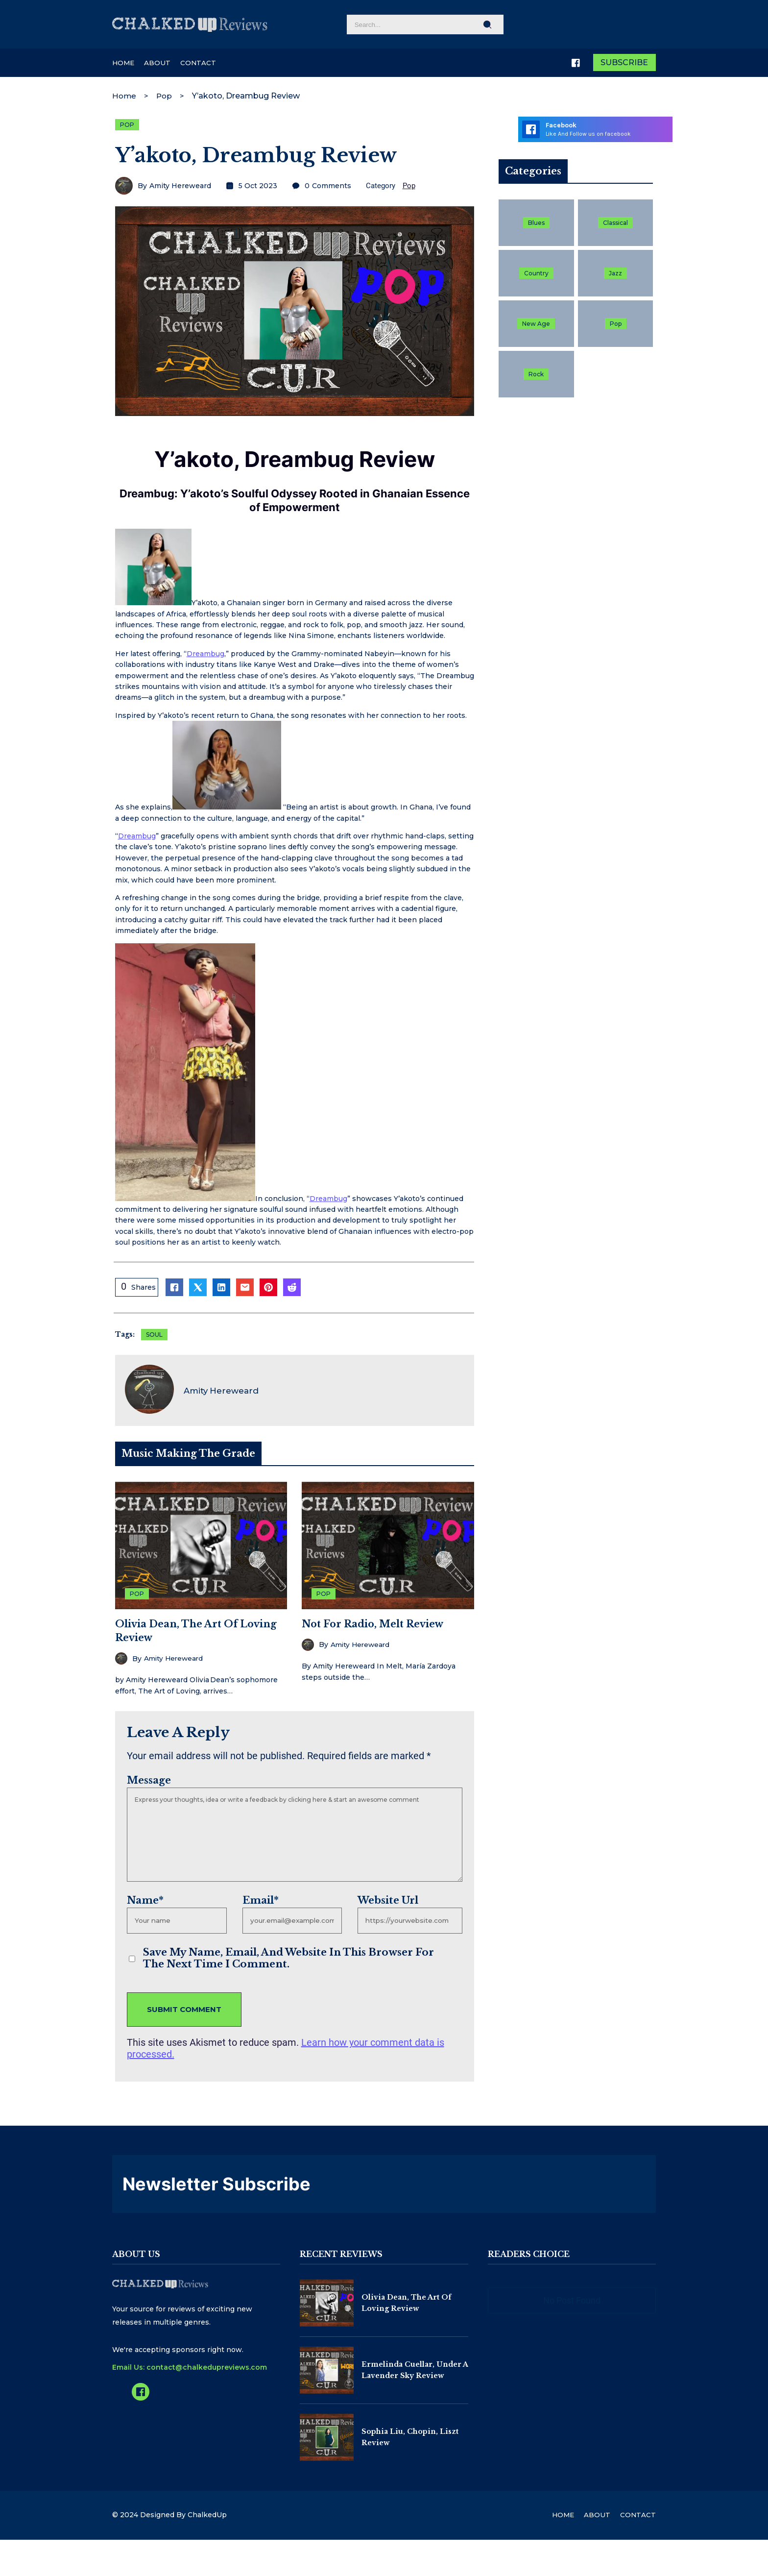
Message (146, 1778)
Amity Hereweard (177, 185)
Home (124, 94)
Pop (165, 94)
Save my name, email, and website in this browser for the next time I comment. (297, 1956)
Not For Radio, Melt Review (373, 1622)
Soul (151, 1337)
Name (142, 1898)
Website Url (387, 1898)
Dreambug (202, 655)
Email (259, 1898)
